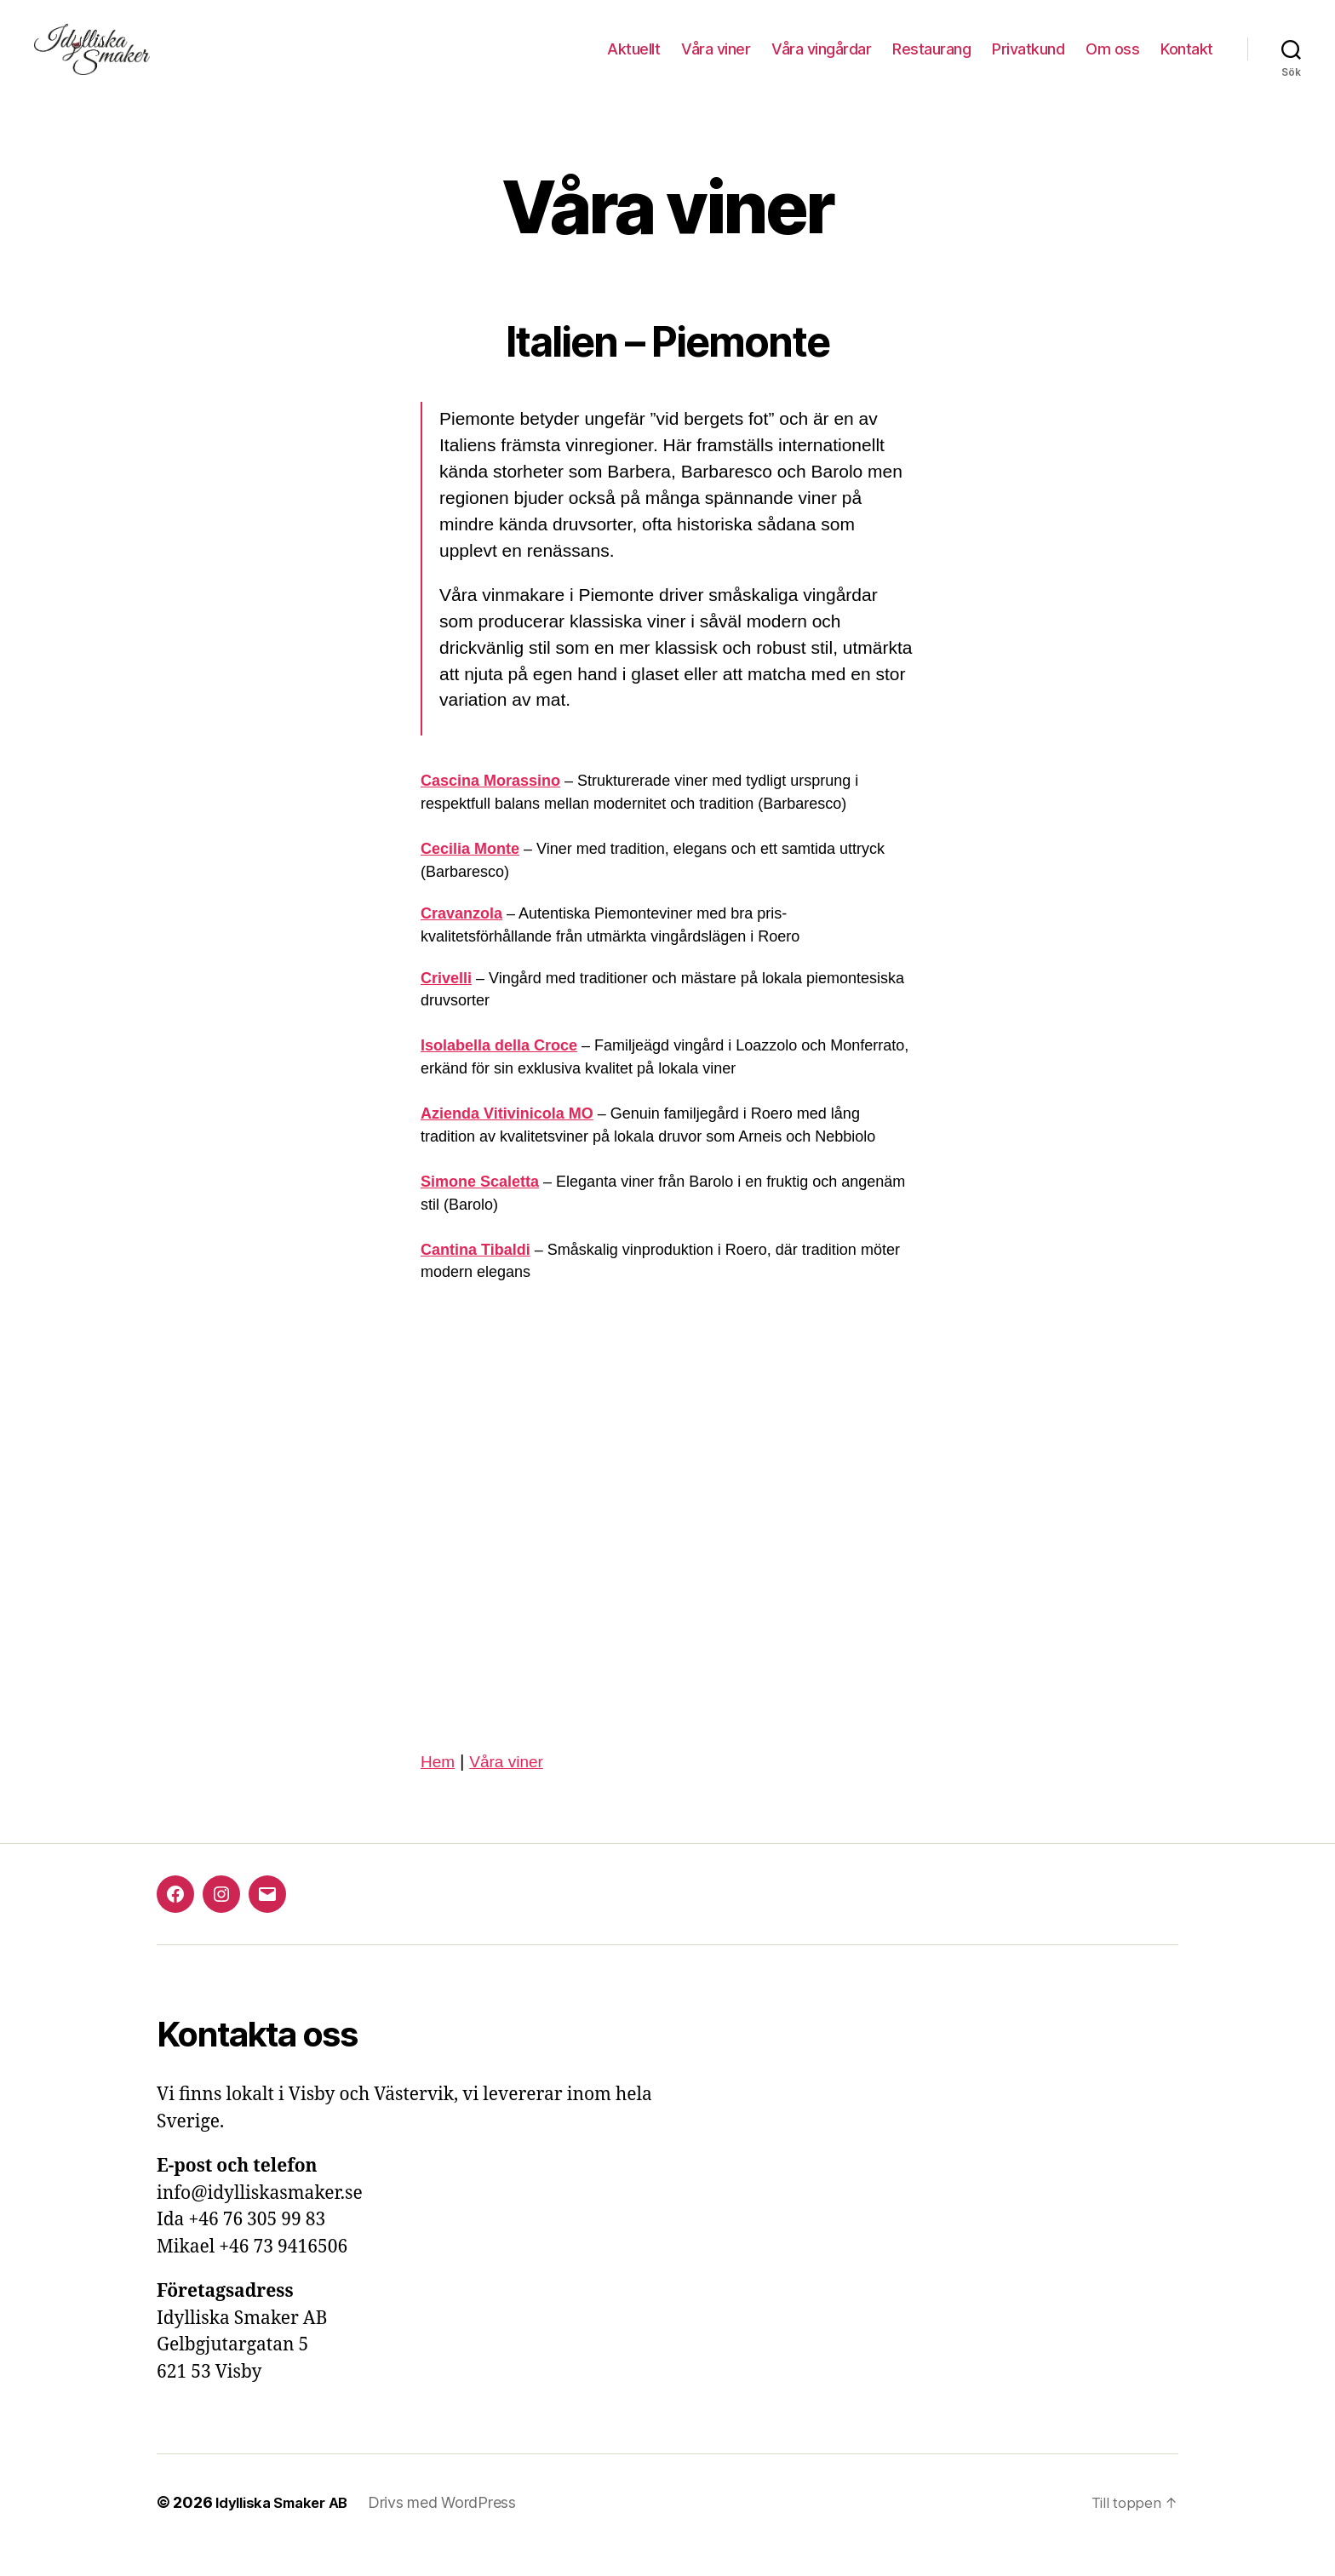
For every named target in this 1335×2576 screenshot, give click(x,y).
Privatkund (1028, 62)
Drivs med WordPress (455, 2528)
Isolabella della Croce (499, 1070)
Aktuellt (633, 62)
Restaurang (931, 62)
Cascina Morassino (490, 806)
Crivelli (446, 1002)
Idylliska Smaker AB (288, 2528)
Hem (439, 1786)
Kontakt (1186, 62)
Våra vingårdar (821, 62)
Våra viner (715, 62)
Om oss (1112, 62)
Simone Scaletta (480, 1206)
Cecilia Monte (470, 874)
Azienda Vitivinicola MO (507, 1139)
